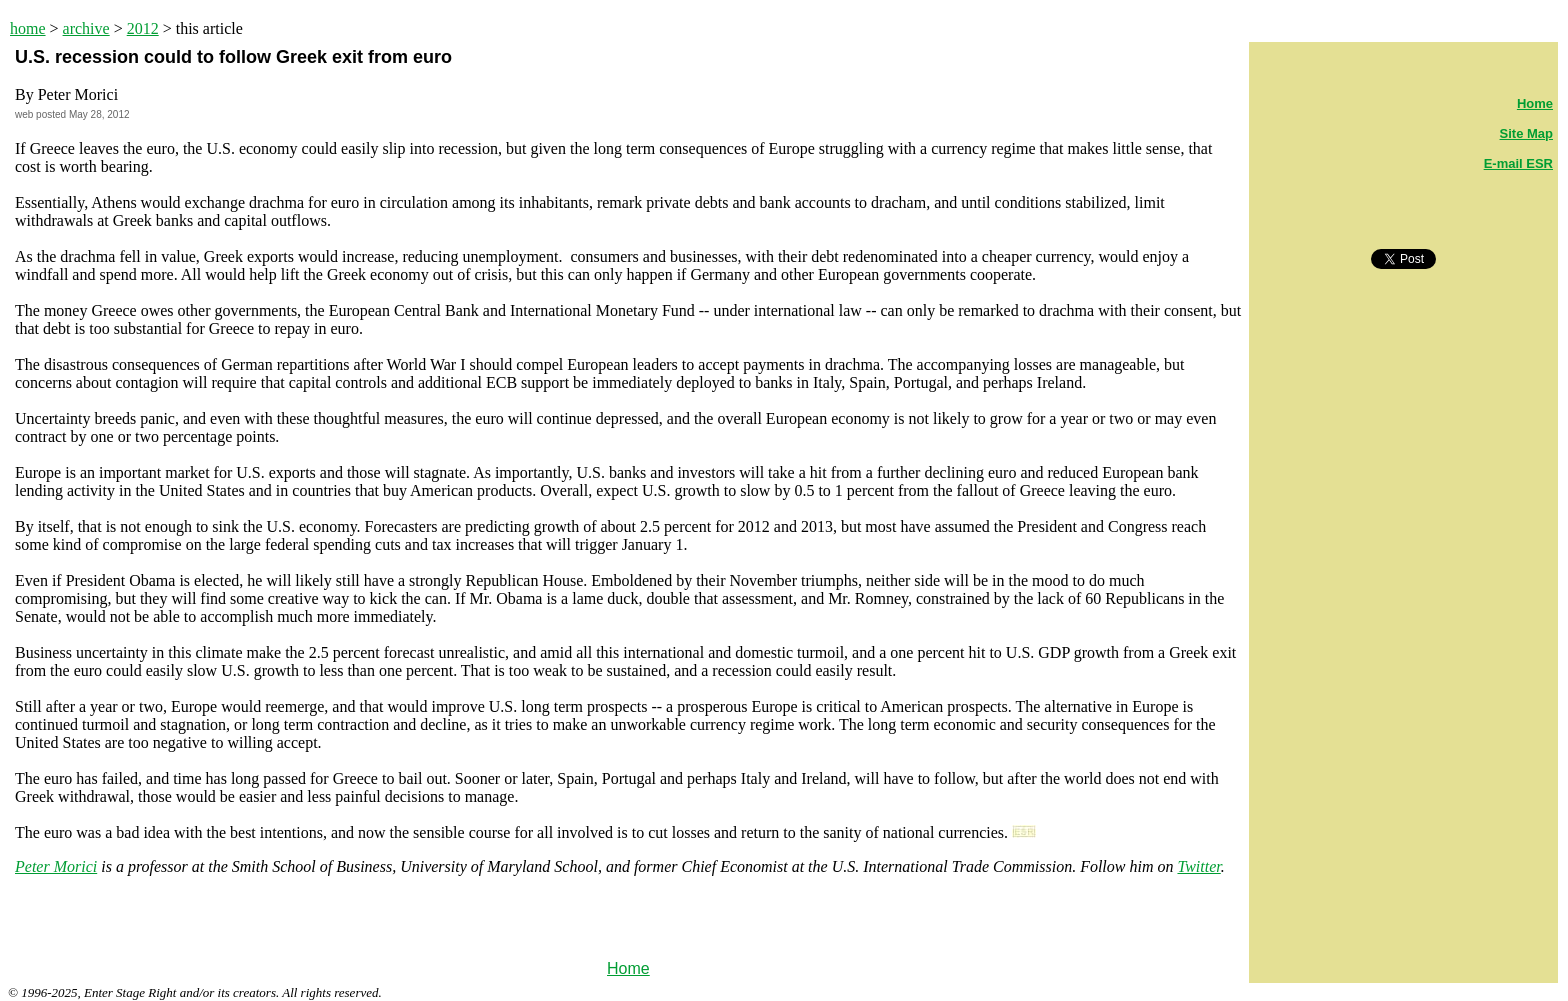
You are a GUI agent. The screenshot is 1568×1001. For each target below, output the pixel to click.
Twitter (1198, 866)
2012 (143, 28)
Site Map (1526, 133)
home (28, 28)
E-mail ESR (1518, 163)
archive (86, 28)
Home (628, 968)
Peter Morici (56, 866)
